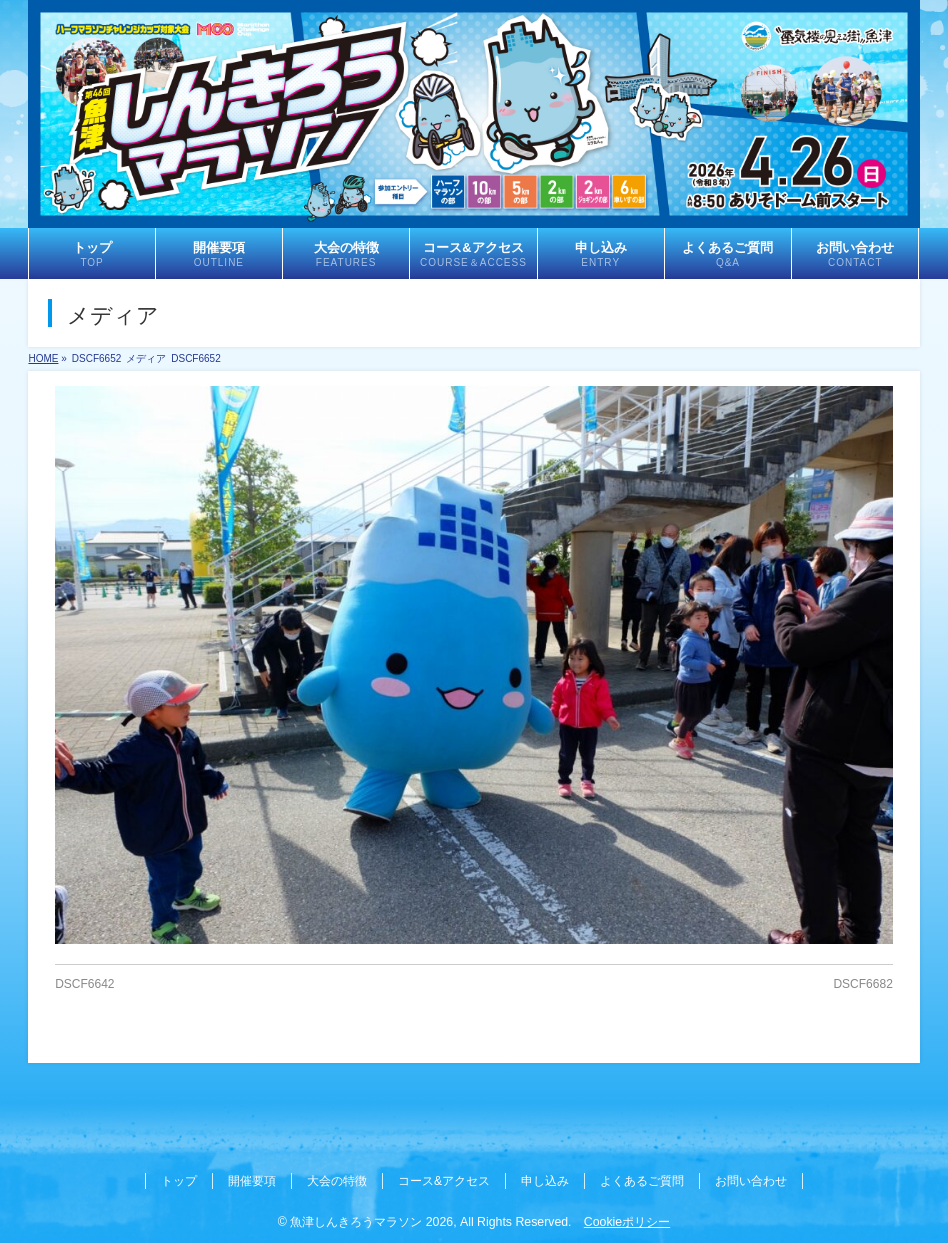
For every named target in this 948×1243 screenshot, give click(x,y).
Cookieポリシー (627, 1222)
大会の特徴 (337, 1181)
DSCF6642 (84, 984)
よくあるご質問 (642, 1181)
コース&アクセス (444, 1181)
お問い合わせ (751, 1181)
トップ (179, 1181)
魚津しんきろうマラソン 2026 (371, 1222)
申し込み (545, 1181)
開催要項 (252, 1181)
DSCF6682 (862, 984)
